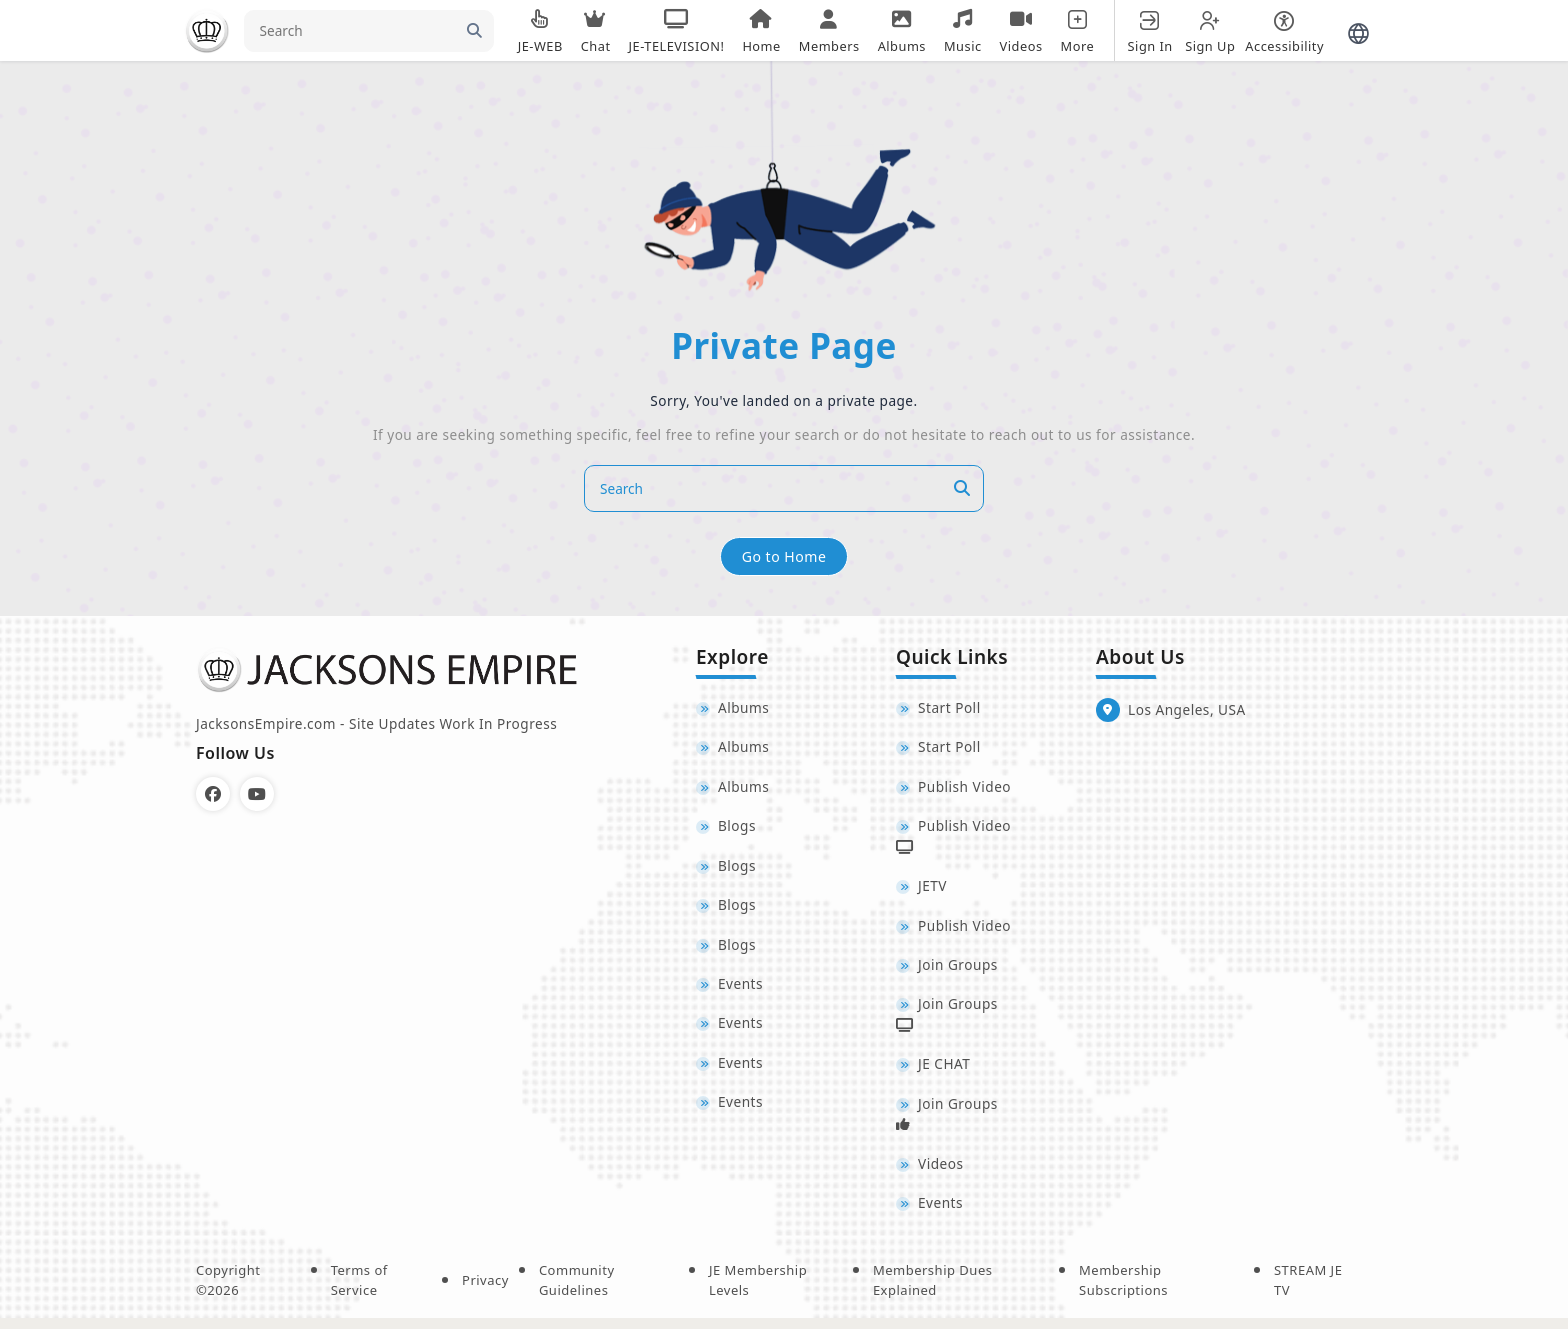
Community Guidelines (577, 1291)
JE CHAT (944, 1072)
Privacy (485, 1291)
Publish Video (964, 788)
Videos (940, 1173)
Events (740, 990)
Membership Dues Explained (933, 1291)
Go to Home (784, 555)
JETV (932, 890)
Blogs (737, 829)
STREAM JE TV (1308, 1291)
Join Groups (958, 970)
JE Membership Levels (758, 1291)
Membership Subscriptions (1123, 1291)
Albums (743, 708)
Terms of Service (359, 1291)
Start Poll (949, 708)
